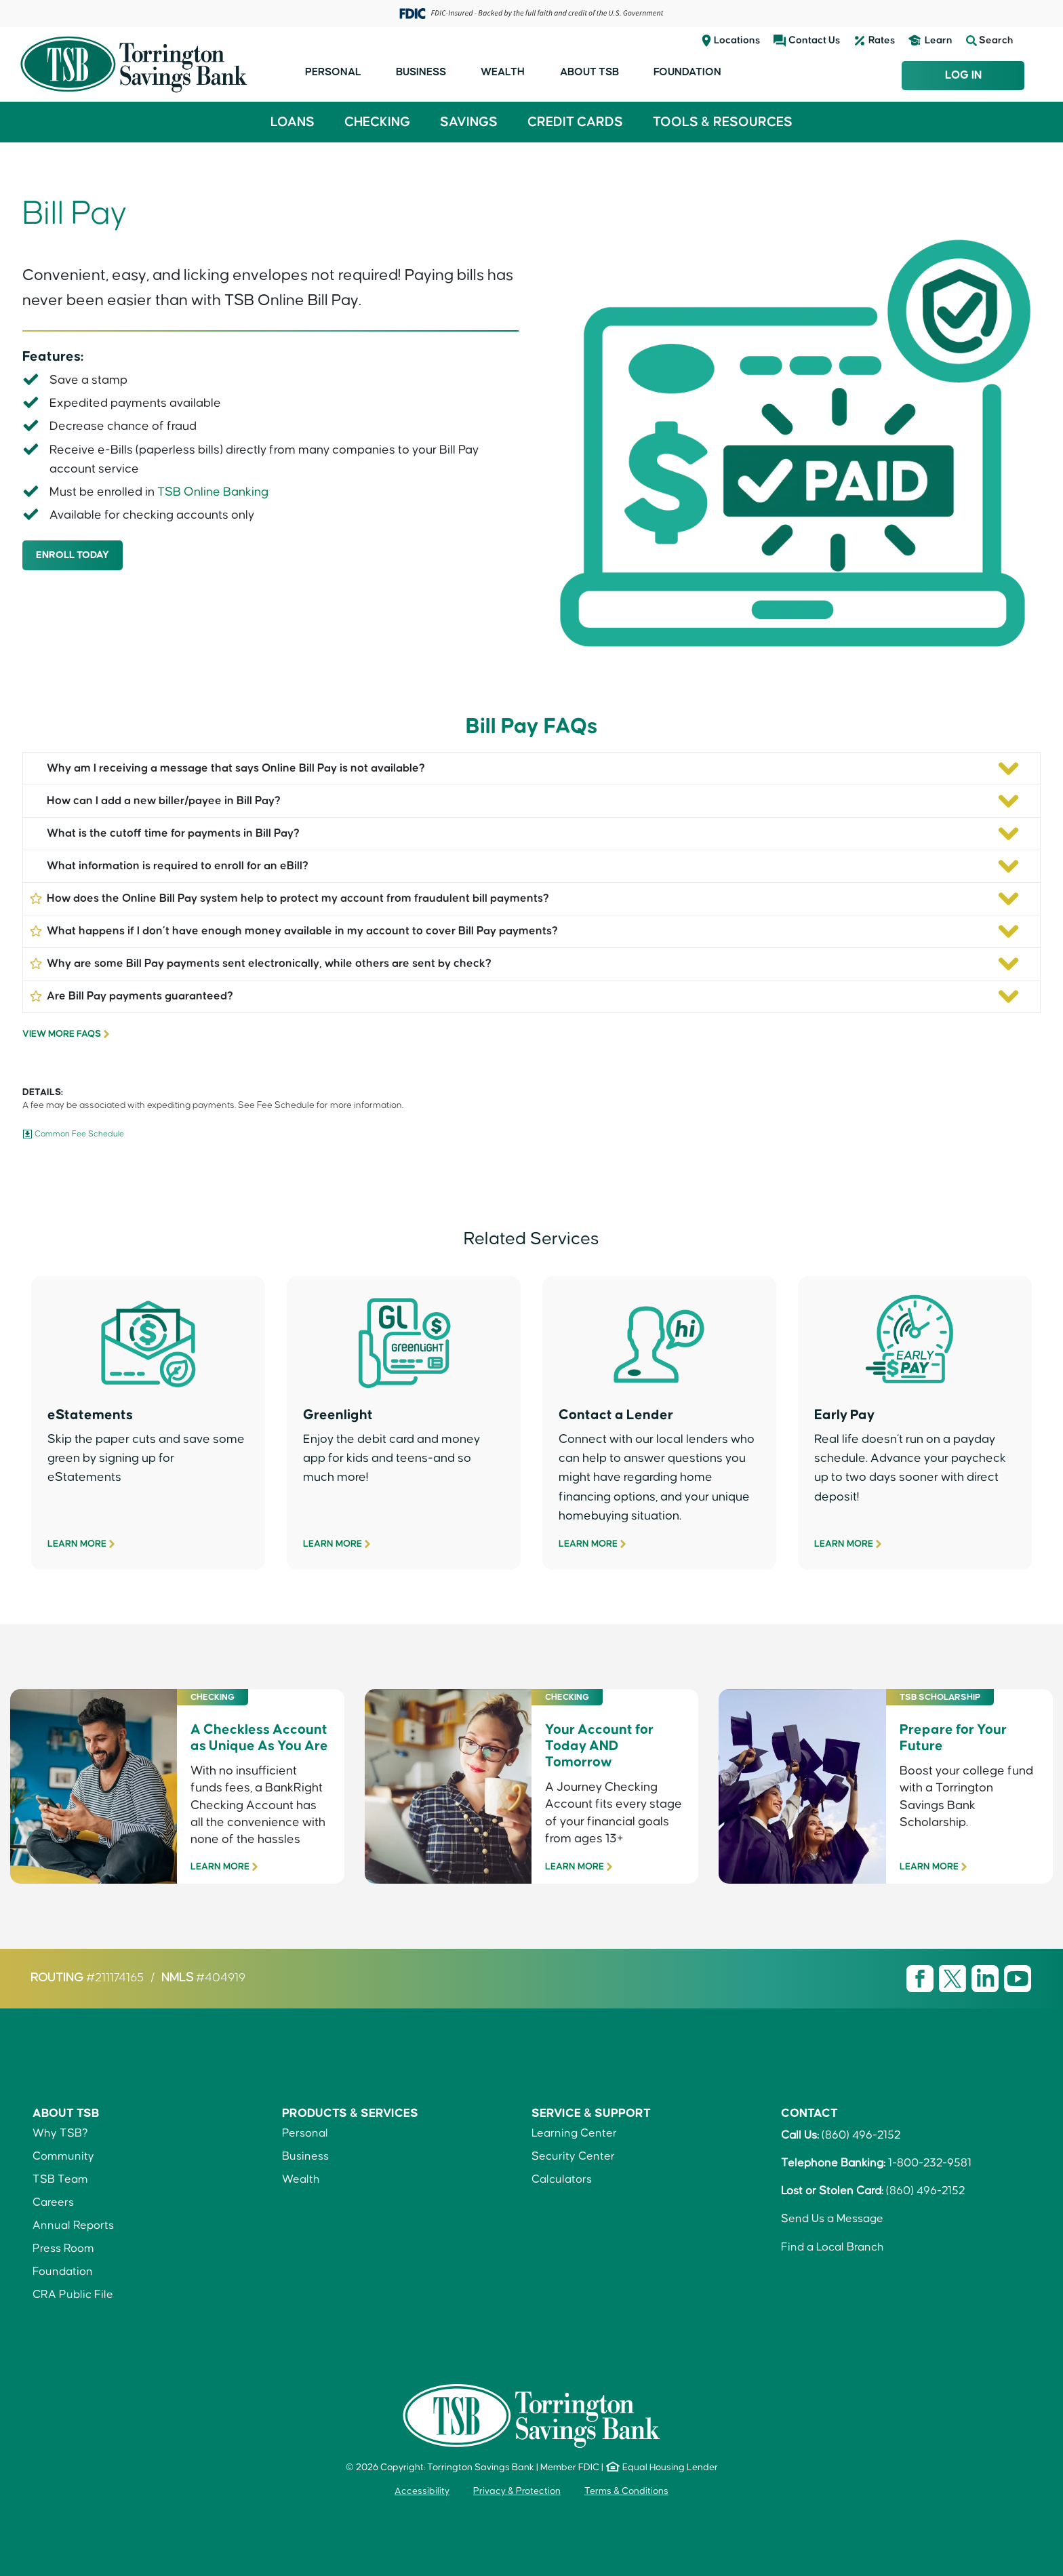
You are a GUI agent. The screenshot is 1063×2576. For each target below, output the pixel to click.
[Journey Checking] (532, 1856)
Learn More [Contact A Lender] (588, 1544)
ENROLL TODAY (72, 555)
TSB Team (60, 2179)
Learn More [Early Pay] (843, 1544)
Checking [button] (377, 122)
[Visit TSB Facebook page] (921, 1979)
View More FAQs (61, 1034)
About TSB (589, 71)
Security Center (573, 2156)
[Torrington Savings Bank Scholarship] (886, 1856)
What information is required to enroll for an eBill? (177, 866)
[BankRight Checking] (177, 1856)
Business (421, 71)
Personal (333, 71)
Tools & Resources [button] (723, 122)
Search (990, 40)
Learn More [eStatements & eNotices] (76, 1544)
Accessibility (422, 2491)
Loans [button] (292, 122)
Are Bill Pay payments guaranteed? (131, 995)
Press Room (63, 2248)
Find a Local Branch (832, 2247)
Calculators (562, 2179)
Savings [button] (469, 122)
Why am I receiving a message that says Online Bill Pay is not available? (236, 768)
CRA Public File (73, 2294)
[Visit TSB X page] (954, 1979)
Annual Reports (73, 2225)
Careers (53, 2202)
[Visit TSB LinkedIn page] (986, 1979)
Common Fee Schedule (79, 1134)
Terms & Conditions (626, 2491)
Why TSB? (60, 2133)
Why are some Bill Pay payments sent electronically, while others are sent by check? (260, 962)
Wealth (503, 71)
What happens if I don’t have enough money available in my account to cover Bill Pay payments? (293, 930)
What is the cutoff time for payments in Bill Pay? (173, 833)
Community (63, 2156)
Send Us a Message (832, 2219)
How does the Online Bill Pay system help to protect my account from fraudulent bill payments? (289, 897)
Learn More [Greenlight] (332, 1544)
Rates (881, 40)
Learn (938, 40)
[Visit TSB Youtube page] (1017, 1979)
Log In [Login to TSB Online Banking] (963, 75)
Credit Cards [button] (575, 122)
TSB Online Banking (212, 492)
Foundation (687, 71)
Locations (737, 40)
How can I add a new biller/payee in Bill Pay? (164, 801)
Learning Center (574, 2133)
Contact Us (814, 40)
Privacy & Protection (517, 2491)
